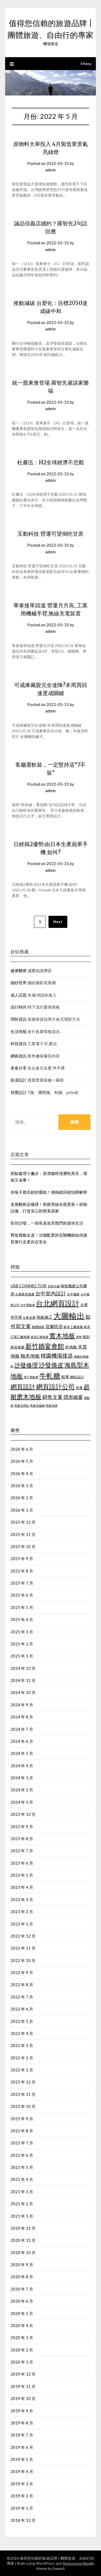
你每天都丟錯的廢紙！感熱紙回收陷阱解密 (49, 1192)
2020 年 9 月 (22, 2264)
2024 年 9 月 (22, 1704)
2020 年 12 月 (23, 2228)
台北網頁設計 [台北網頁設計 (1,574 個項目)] (57, 1303)
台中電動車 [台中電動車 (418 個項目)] (27, 1305)
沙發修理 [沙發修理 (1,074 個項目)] (26, 1365)
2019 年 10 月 (23, 2398)
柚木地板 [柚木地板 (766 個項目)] (30, 1356)
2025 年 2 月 (22, 1643)
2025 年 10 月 (23, 1546)
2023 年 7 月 (22, 1850)
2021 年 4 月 (22, 2179)
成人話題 (19, 995)
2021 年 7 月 (22, 2142)
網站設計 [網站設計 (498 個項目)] (77, 1377)
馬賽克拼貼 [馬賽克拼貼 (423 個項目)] (21, 1405)
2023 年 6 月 (22, 1863)
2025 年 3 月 (22, 1631)
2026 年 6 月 (22, 1449)
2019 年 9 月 (22, 2410)
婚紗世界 (19, 982)
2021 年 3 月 (22, 2191)
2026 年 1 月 (22, 1510)
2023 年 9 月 (22, 1826)
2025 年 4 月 (22, 1619)
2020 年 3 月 (22, 2337)
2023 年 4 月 (22, 1887)
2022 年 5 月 (22, 2021)
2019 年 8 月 (22, 2422)
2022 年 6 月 (22, 2009)
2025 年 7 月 (22, 1583)
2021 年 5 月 (22, 2167)
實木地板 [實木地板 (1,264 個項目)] (62, 1335)
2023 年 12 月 (23, 1814)
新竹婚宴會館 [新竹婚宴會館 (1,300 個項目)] (44, 1346)
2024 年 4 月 (22, 1765)
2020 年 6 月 (22, 2301)
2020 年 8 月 (22, 2276)
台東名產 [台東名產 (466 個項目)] (29, 1317)
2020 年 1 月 (22, 2362)
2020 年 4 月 (22, 2325)
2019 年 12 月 (23, 2374)
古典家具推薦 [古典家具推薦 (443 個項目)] (24, 1294)
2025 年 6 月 (22, 1595)
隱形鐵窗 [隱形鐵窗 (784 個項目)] (73, 1397)
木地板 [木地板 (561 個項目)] (71, 1347)
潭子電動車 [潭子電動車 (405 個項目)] (31, 1377)
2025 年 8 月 (22, 1570)
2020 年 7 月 (22, 2289)
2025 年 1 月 (22, 1655)
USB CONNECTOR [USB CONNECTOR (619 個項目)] (29, 1285)
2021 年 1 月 (22, 2216)
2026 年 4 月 (22, 1473)
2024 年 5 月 (22, 1753)
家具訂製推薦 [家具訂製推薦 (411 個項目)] (39, 1337)
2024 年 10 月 (23, 1692)
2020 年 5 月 (22, 2313)
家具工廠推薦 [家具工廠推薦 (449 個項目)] (73, 1327)
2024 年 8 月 (22, 1716)
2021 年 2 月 (22, 2203)
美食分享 (19, 1067)
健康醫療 (19, 970)
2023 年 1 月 (22, 1923)
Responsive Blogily (78, 2563)
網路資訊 (19, 1055)
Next (57, 921)
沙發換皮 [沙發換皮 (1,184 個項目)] (51, 1365)
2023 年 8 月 (22, 1838)
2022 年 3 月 (22, 2045)
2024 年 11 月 (23, 1680)
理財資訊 (19, 1019)
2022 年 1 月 (22, 2069)
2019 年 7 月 (22, 2434)
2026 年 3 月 (22, 1485)
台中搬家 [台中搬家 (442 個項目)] (73, 1294)
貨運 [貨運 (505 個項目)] (79, 1388)
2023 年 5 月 (22, 1875)
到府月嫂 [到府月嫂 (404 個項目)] (54, 1286)
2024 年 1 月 (22, 1802)
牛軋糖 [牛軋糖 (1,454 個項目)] (49, 1376)
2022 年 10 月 (23, 1960)
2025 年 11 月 (23, 1534)
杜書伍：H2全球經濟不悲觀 (50, 462)
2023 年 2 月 (22, 1911)
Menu (86, 63)
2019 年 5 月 (22, 2459)
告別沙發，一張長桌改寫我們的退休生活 (47, 1223)
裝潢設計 (19, 1080)
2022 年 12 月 (23, 1936)
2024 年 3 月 (22, 1777)
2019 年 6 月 (22, 2447)
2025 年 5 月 (22, 1607)
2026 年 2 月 (22, 1497)
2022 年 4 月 (22, 2033)
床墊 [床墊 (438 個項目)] (79, 1337)
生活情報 (19, 1031)
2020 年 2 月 (22, 2349)
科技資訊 (19, 1043)
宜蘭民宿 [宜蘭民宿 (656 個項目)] (54, 1326)
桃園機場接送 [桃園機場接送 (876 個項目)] (57, 1356)
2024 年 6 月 (22, 1741)
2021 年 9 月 (22, 2118)
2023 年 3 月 (22, 1899)
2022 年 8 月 (22, 1984)
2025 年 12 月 (23, 1522)
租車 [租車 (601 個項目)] (65, 1376)
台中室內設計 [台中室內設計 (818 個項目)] (50, 1293)
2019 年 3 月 (22, 2483)
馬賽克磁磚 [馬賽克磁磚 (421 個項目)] (37, 1405)
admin (50, 169)
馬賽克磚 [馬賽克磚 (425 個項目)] (51, 1405)
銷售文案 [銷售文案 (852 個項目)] (52, 1397)
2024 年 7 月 (22, 1729)
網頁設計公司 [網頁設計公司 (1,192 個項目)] (55, 1386)
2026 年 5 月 (22, 1461)
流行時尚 (19, 1007)
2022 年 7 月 (22, 1996)
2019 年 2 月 (22, 2495)
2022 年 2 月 (22, 2057)
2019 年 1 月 (22, 2508)
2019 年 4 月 (22, 2471)
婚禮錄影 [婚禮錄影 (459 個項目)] (38, 1327)
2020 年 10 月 (23, 2252)
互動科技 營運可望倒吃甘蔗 (50, 533)
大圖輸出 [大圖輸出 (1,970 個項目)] (69, 1315)
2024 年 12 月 (23, 1668)
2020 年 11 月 (23, 2240)
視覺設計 (19, 1092)
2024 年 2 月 (22, 1789)
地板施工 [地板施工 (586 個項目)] (44, 1317)
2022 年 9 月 (22, 1972)
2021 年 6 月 (22, 2155)
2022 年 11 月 (23, 1948)
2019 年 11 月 (23, 2386)
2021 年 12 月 (23, 2081)
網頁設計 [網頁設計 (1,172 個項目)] (23, 1386)
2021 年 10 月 (23, 2106)
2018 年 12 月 (23, 2520)
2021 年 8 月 (22, 2130)
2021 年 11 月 (23, 2094)
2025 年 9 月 (22, 1558)
